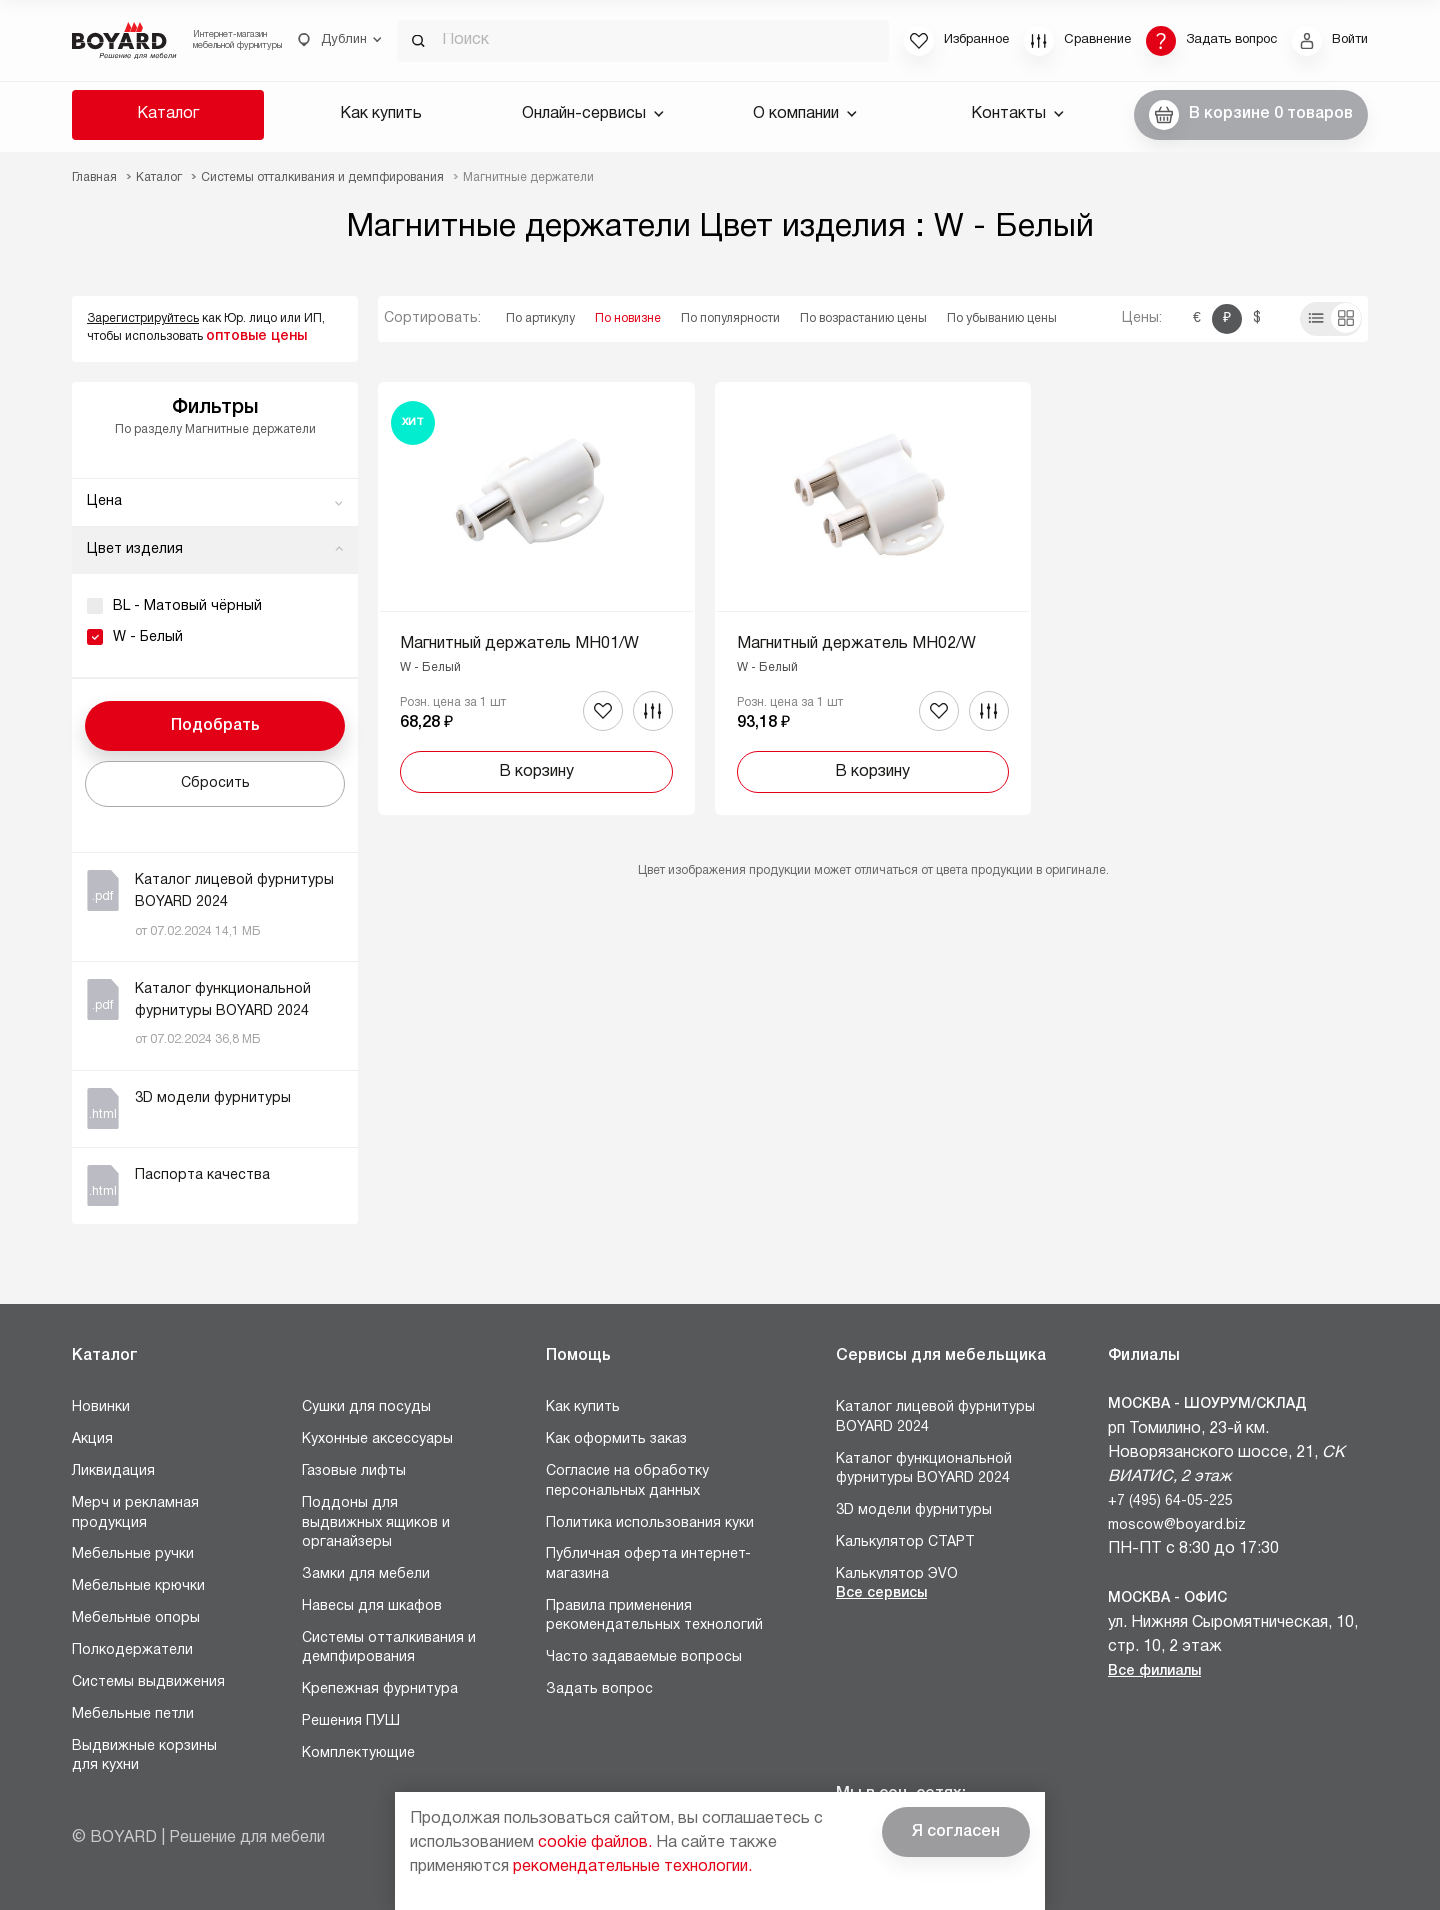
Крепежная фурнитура (380, 1689)
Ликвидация (113, 1471)
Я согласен (956, 1832)
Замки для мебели (366, 1574)
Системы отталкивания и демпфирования (389, 1648)
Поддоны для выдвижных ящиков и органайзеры (376, 1523)
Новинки (101, 1407)
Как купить (381, 114)
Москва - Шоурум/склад (1207, 1404)
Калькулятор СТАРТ (905, 1542)
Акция (92, 1439)
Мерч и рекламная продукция (135, 1513)
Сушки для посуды (366, 1407)
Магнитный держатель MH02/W (856, 644)
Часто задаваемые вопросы (644, 1657)
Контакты (1017, 114)
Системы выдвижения (148, 1682)
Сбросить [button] (215, 783)
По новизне (628, 318)
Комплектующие (358, 1753)
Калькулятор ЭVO (897, 1574)
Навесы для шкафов (372, 1606)
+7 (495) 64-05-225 (1170, 1501)
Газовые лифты (354, 1471)
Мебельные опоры (136, 1618)
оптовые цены (256, 336)
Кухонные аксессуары (377, 1439)
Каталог (168, 114)
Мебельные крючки (138, 1586)
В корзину (536, 772)
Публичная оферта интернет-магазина (648, 1564)
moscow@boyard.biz (1177, 1525)
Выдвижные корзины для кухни (144, 1756)
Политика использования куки (650, 1523)
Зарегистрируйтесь (143, 318)
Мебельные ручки (133, 1554)
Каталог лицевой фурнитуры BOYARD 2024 (935, 1417)
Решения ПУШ (351, 1721)
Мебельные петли (133, 1714)
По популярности (730, 318)
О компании (805, 114)
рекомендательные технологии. (632, 1867)
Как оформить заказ (616, 1439)
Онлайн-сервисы (593, 114)
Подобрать (215, 726)
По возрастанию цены (863, 318)
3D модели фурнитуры (914, 1510)
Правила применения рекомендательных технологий (654, 1616)
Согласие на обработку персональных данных (627, 1481)
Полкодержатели (132, 1650)
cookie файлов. (595, 1843)
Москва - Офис (1167, 1598)
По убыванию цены (1002, 318)
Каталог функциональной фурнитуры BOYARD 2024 (924, 1469)
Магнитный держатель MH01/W (519, 644)
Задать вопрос (599, 1689)
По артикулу (540, 318)
